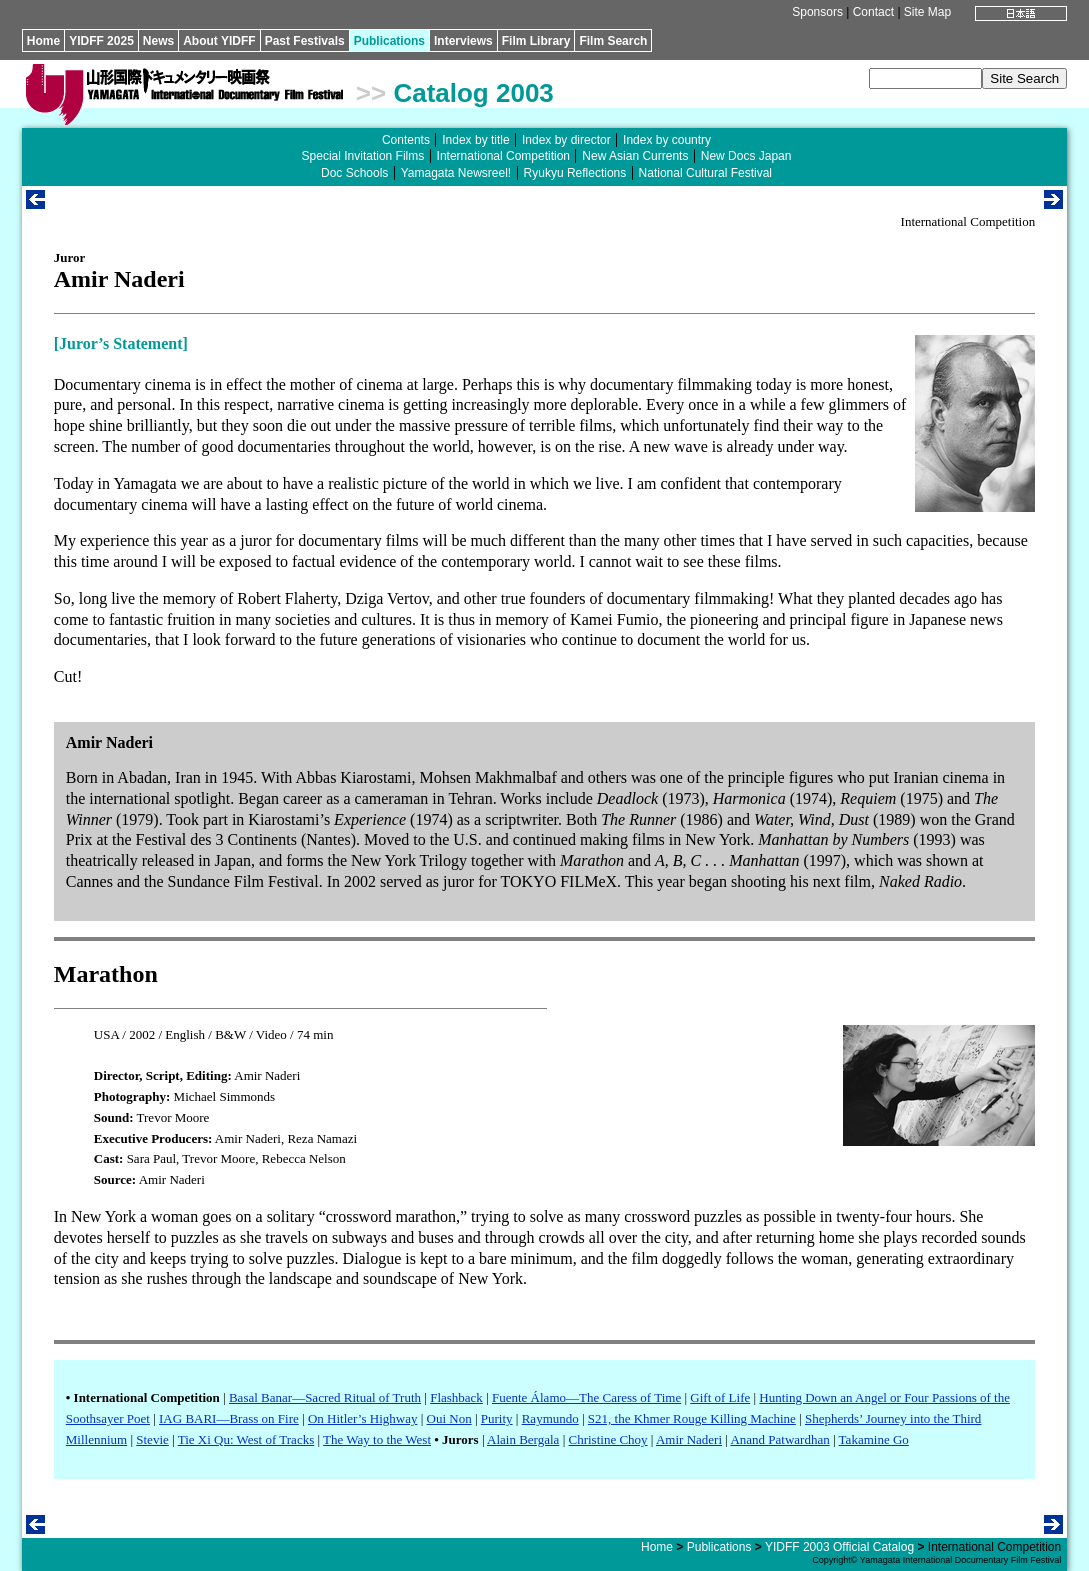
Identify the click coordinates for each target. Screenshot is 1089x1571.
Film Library (536, 41)
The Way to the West (377, 1439)
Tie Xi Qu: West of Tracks (246, 1439)
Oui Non (449, 1418)
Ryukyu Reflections (575, 173)
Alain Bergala (523, 1439)
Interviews (463, 41)
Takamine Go (874, 1439)
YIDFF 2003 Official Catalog (839, 1547)
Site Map (927, 12)
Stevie (152, 1439)
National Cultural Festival (705, 173)
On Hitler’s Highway (363, 1418)
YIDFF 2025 (101, 41)
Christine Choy (607, 1439)
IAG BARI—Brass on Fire (229, 1418)
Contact (873, 12)
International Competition (503, 156)
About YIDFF (219, 41)
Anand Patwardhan (779, 1439)
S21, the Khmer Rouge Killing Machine (692, 1418)
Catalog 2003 (473, 93)
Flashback (456, 1397)
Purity (497, 1418)
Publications (389, 41)
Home (43, 41)
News (158, 41)
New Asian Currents (635, 156)
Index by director (566, 140)
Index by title (475, 140)
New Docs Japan (746, 156)
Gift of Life (720, 1397)
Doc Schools (354, 173)
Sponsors (817, 12)
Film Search (613, 41)
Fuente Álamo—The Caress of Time (586, 1397)
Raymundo (550, 1418)
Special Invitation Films (363, 156)
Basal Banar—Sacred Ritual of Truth (325, 1397)
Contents (406, 140)
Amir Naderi (689, 1439)
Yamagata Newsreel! (456, 173)
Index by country (667, 140)
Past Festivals (305, 41)
